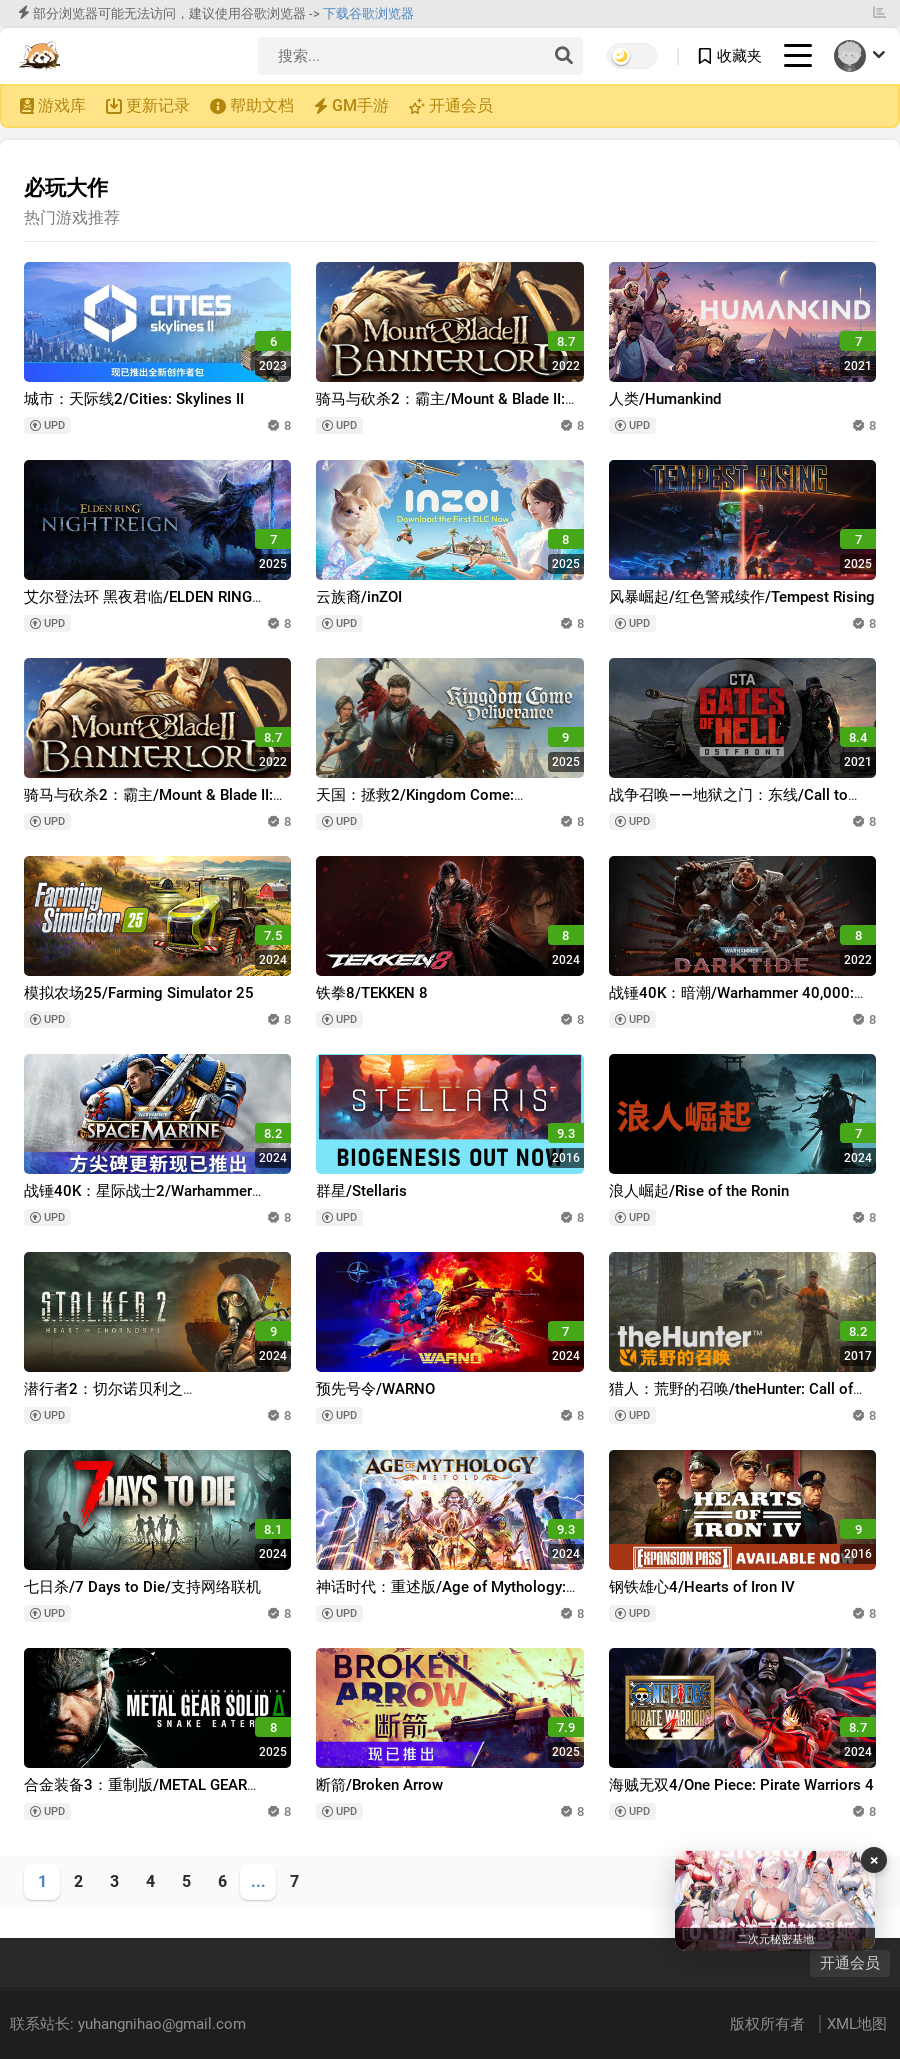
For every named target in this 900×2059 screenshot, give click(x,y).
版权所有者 (769, 2024)
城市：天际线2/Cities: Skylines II (134, 399)
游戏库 (62, 105)
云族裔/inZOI (359, 597)
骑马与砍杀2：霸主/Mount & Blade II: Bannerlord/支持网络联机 (440, 408)
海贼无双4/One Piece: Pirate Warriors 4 (741, 1785)
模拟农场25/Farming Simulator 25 (139, 993)
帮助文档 (262, 105)
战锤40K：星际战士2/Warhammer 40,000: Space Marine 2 (138, 1200)
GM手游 (360, 105)
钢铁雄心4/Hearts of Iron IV (702, 1587)
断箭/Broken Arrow (379, 1785)
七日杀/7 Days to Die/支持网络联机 (142, 1587)
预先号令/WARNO (375, 1389)
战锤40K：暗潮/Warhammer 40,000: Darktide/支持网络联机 (731, 1002)
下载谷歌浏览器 (368, 13)
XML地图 (857, 2024)
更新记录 (158, 105)
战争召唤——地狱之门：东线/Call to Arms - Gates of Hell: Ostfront (728, 804)
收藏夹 (739, 56)
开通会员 (461, 105)
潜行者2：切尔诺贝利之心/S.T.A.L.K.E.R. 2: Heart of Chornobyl (152, 1398)
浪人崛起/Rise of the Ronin (699, 1191)
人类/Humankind (665, 399)
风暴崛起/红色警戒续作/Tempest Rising (742, 597)
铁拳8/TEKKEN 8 (372, 993)
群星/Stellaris (361, 1191)
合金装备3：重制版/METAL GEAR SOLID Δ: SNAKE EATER (135, 1794)
